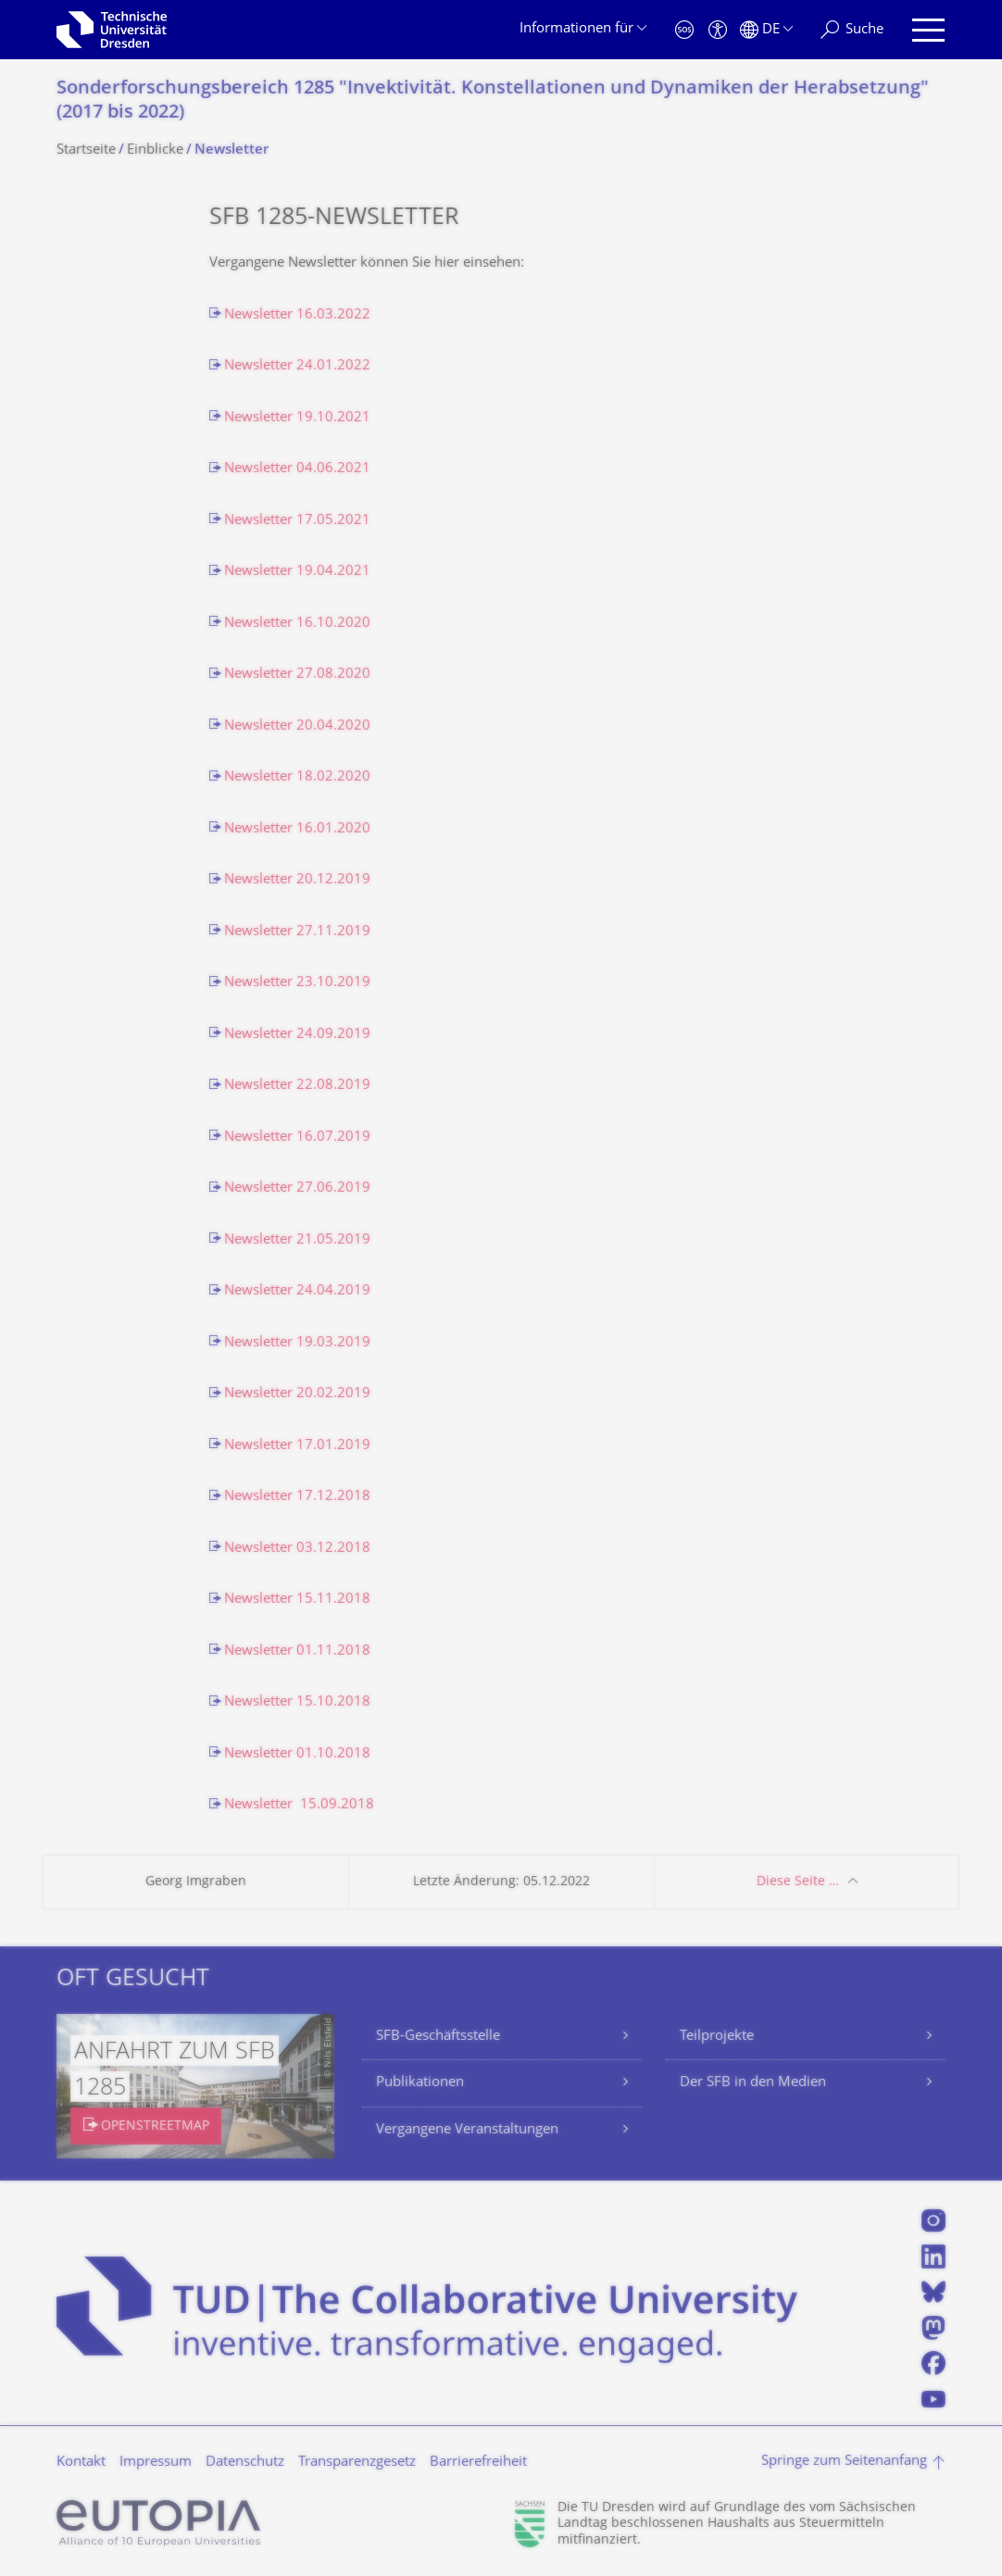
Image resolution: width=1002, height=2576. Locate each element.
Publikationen (420, 2083)
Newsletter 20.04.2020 (297, 726)
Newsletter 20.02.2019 (297, 1394)
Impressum (155, 2463)
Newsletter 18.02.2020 (297, 777)
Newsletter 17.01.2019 (297, 1446)
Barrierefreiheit (478, 2463)
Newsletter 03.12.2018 (297, 1549)
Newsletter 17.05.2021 (297, 521)
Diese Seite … (798, 1882)
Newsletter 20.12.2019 (297, 880)
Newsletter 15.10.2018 (297, 1702)
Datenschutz (245, 2463)
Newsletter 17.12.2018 (297, 1497)
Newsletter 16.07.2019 (297, 1137)
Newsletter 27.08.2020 (297, 675)
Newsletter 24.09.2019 (297, 1035)
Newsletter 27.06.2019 (297, 1188)
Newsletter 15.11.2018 (297, 1600)
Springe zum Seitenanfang (844, 2462)
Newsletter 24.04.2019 (297, 1291)
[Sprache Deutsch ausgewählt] (766, 30)
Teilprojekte (717, 2037)
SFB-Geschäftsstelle (438, 2037)
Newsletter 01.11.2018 (297, 1651)
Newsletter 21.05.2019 (297, 1240)
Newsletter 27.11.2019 (297, 932)
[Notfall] (684, 30)
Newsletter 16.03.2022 (297, 315)
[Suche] (851, 30)
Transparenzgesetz (357, 2463)
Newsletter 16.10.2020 (297, 624)
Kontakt (81, 2463)
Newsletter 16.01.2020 (297, 829)
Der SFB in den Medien (753, 2083)
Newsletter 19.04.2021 (297, 572)
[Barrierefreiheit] (718, 30)
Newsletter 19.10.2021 (297, 418)
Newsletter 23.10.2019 (297, 983)
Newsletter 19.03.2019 (297, 1343)
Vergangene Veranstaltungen (467, 2130)
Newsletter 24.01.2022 (297, 366)
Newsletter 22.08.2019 (297, 1086)
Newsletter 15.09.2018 (299, 1805)
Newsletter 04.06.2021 (297, 469)
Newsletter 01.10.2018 (297, 1754)
